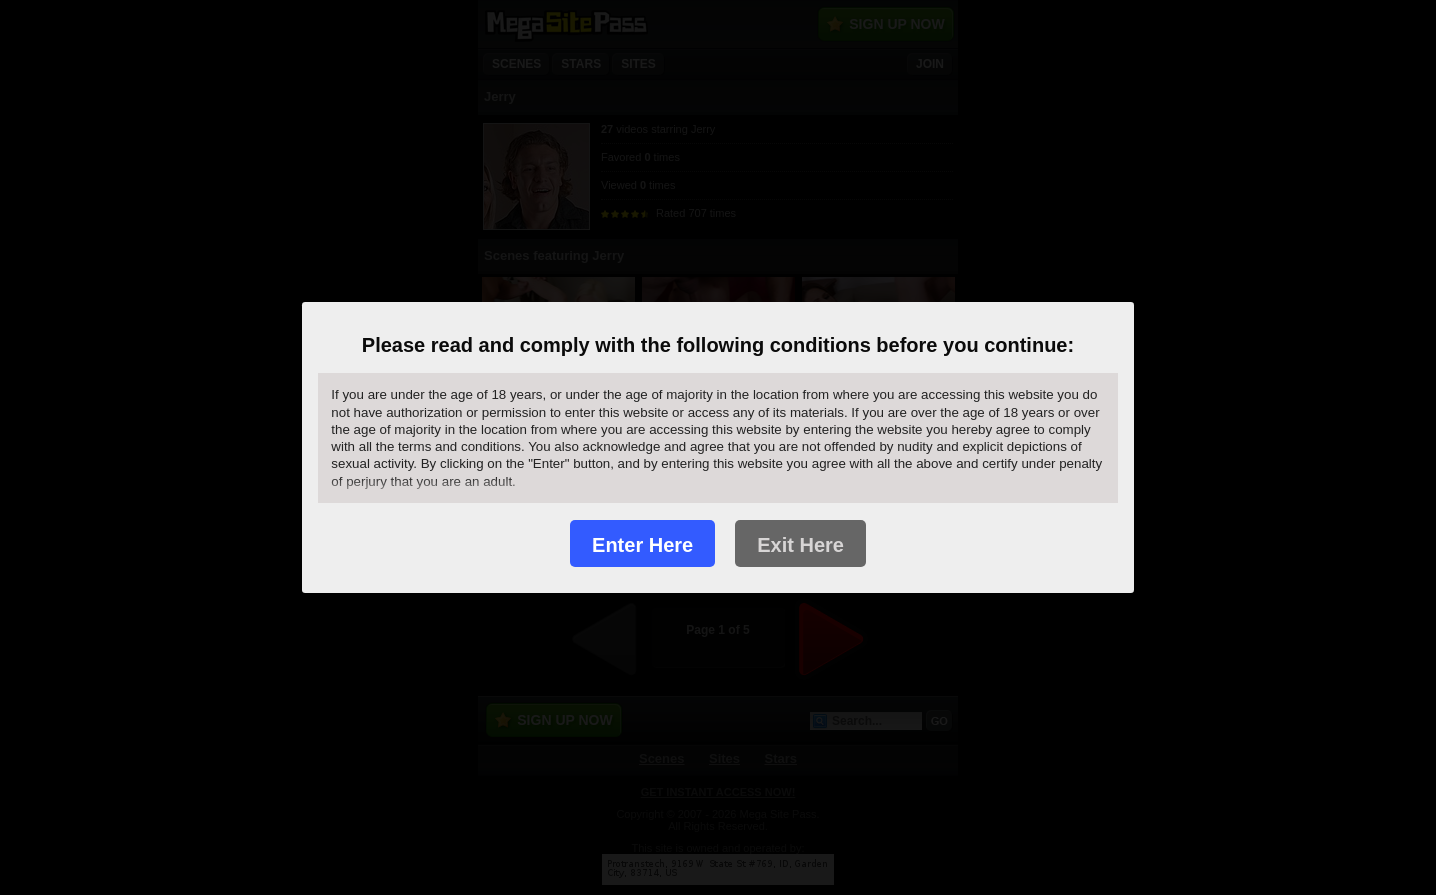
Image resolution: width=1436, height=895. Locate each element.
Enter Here (642, 545)
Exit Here (800, 545)
